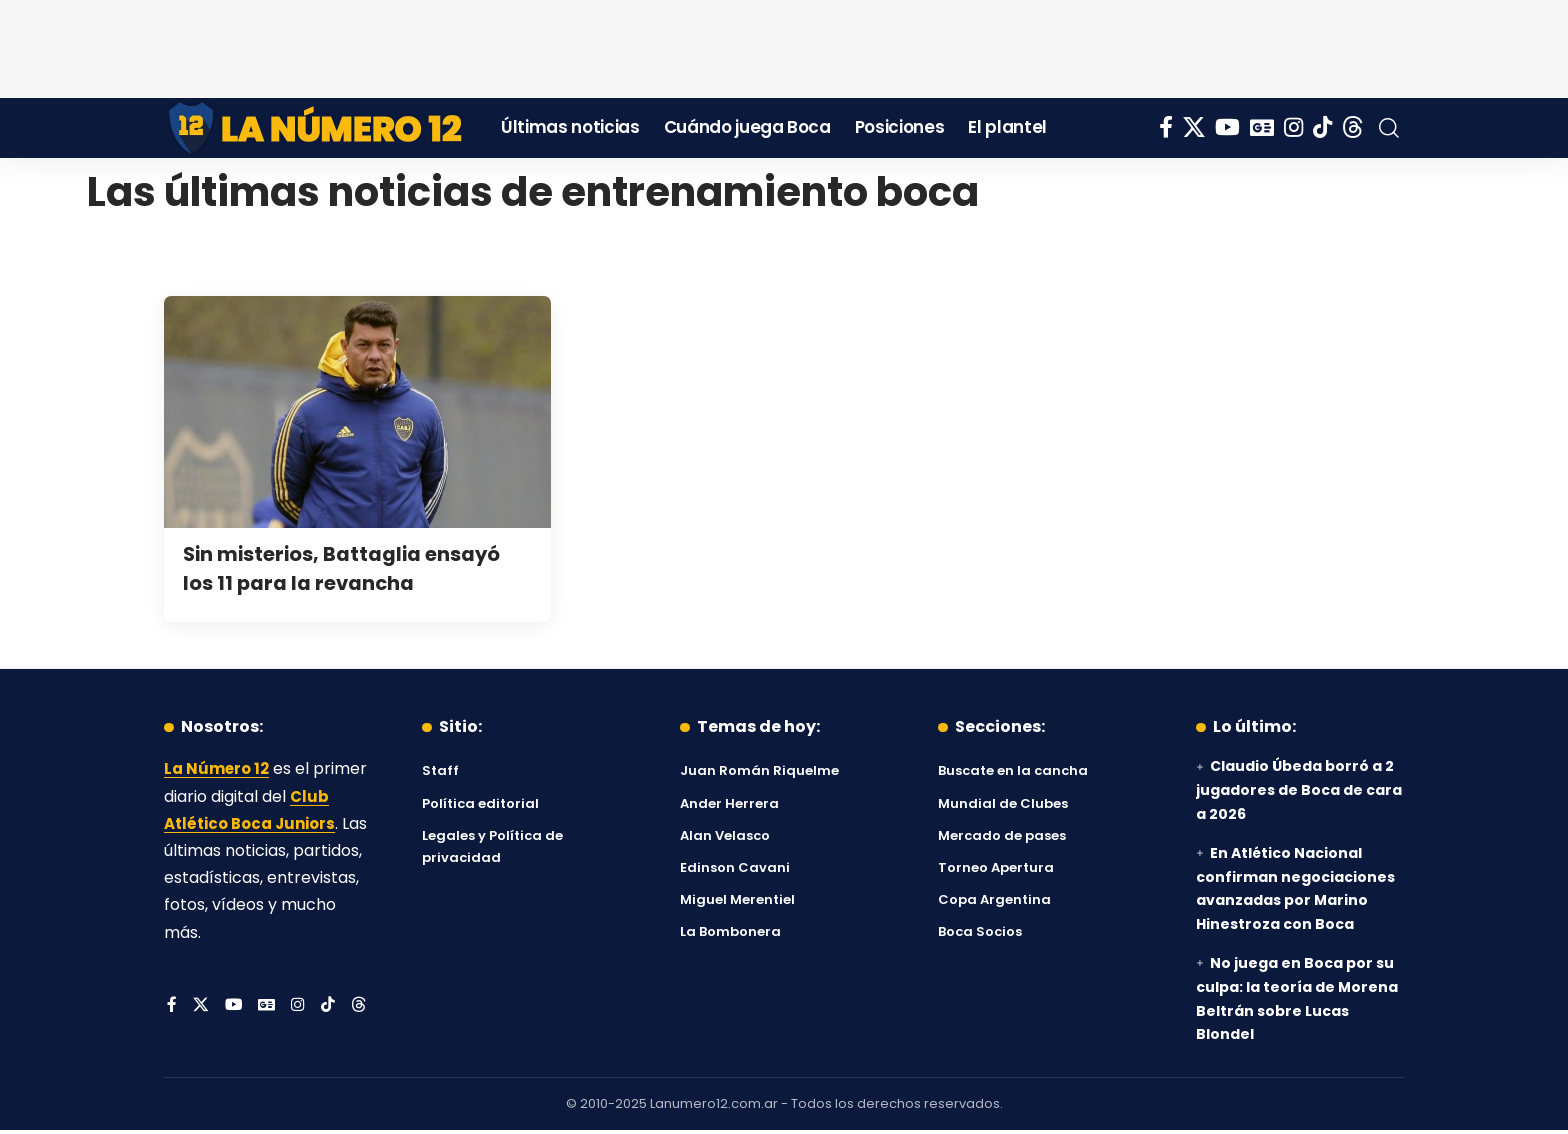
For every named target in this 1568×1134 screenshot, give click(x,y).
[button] (1389, 128)
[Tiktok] (1322, 127)
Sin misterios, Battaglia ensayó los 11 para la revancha (356, 568)
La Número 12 (219, 768)
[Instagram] (1293, 127)
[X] (1194, 127)
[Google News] (1262, 127)
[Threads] (1353, 127)
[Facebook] (1166, 127)
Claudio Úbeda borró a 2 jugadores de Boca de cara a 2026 (1299, 790)
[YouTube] (1227, 127)
